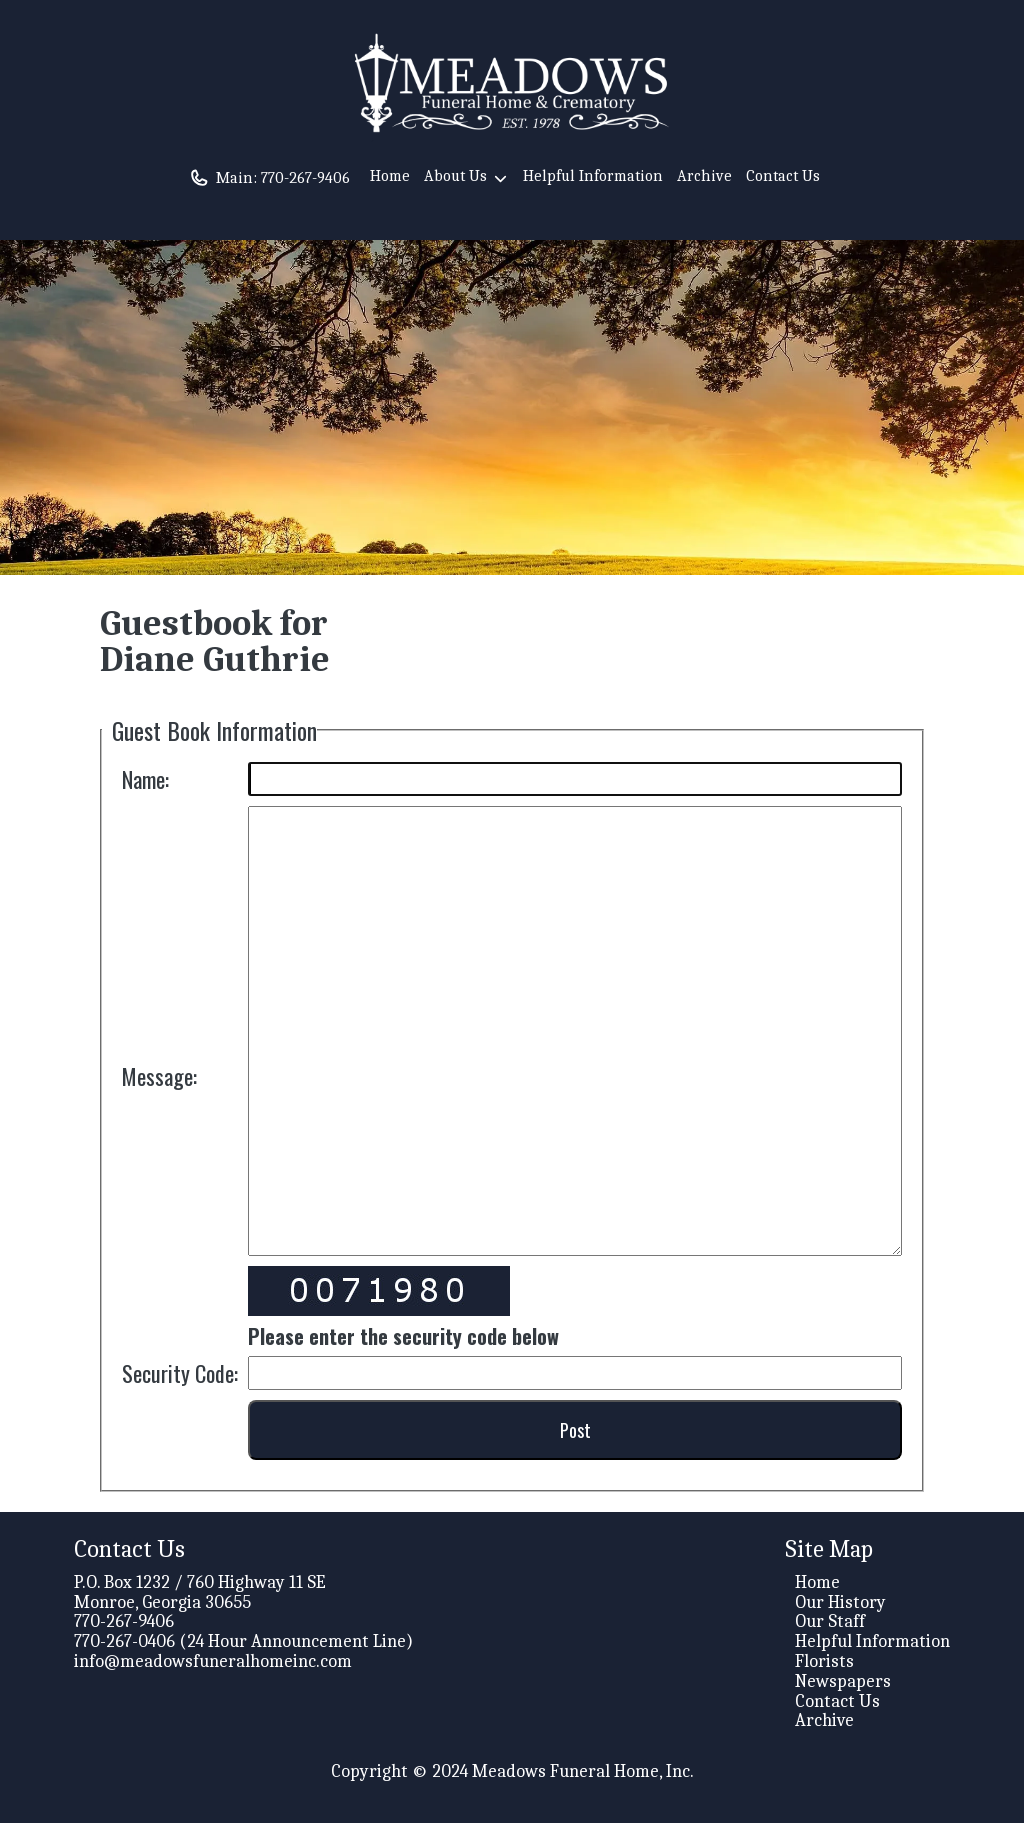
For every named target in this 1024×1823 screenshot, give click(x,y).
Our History (840, 1602)
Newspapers (843, 1681)
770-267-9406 (305, 178)
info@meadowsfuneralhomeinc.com (213, 1661)
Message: (159, 1076)
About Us (466, 179)
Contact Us (783, 176)
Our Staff (830, 1621)
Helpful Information (593, 176)
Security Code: (180, 1373)
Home (390, 176)
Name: (145, 779)
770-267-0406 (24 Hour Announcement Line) (243, 1641)
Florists (824, 1661)
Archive (704, 176)
